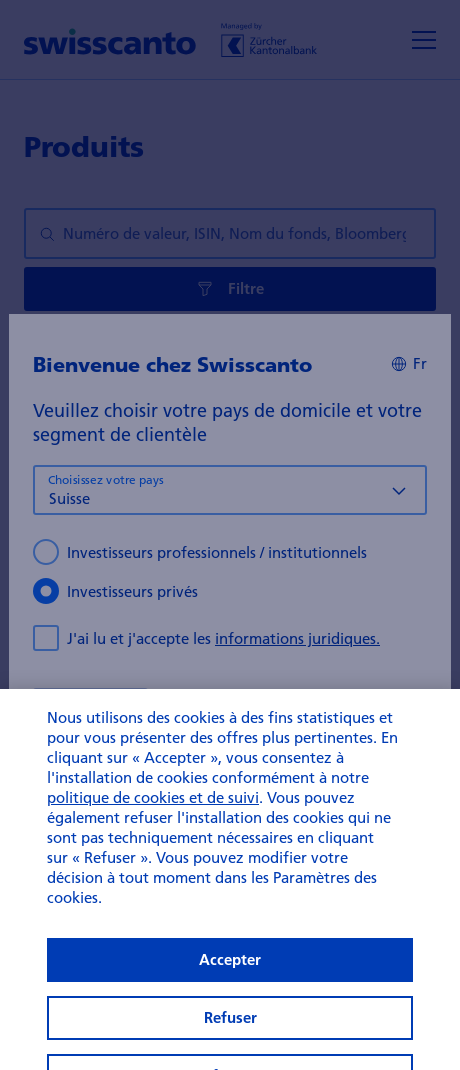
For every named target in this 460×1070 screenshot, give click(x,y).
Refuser (230, 1037)
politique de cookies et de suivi (153, 817)
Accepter (230, 979)
